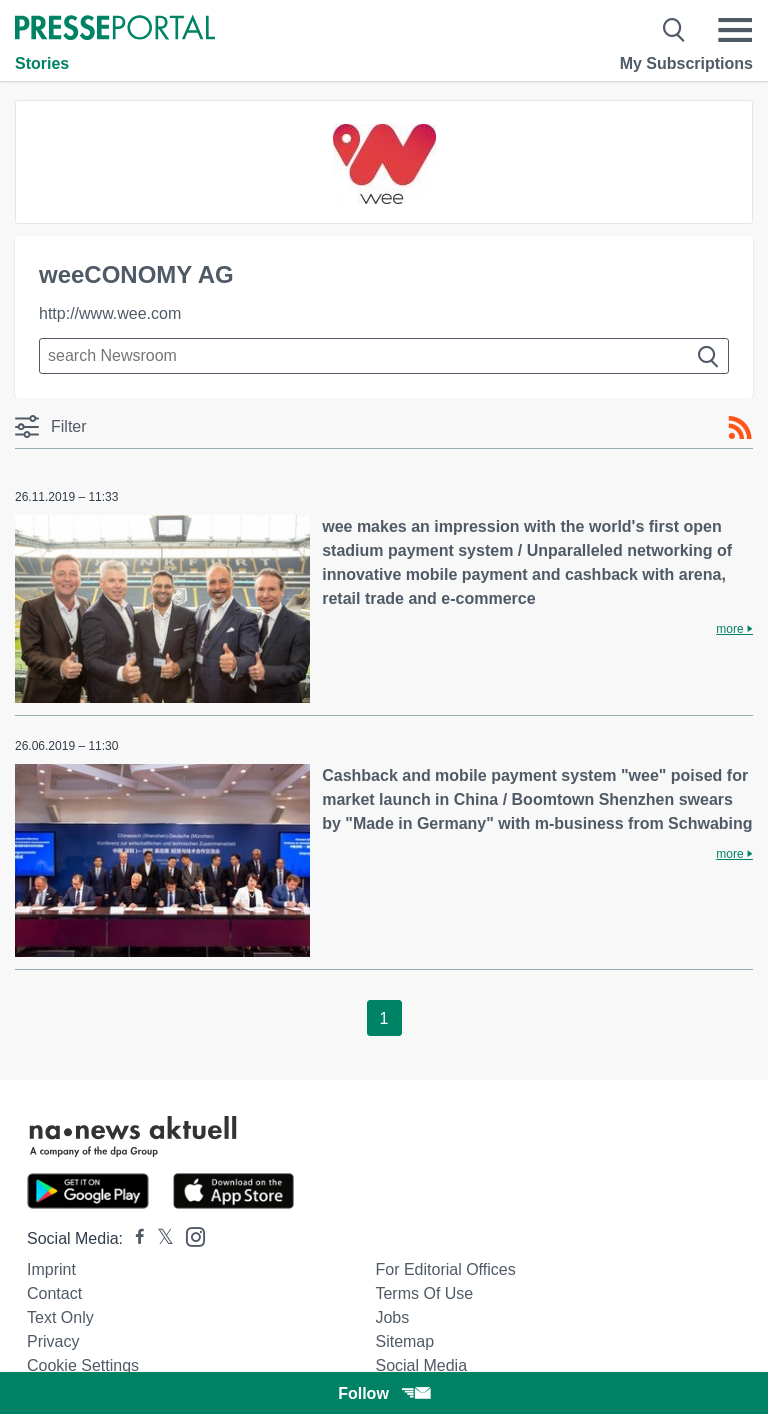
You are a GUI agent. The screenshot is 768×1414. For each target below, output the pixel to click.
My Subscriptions (686, 63)
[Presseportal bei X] (159, 1238)
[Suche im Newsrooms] (384, 356)
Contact (54, 1293)
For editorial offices (445, 1269)
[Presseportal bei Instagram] (189, 1235)
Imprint (51, 1269)
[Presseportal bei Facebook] (134, 1238)
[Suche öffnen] (674, 30)
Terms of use (424, 1293)
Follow (384, 1393)
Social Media (421, 1365)
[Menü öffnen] (735, 30)
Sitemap (404, 1341)
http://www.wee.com (110, 313)
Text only (60, 1317)
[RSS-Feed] (740, 428)
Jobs (392, 1317)
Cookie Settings (83, 1365)
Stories (42, 63)
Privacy (53, 1341)
